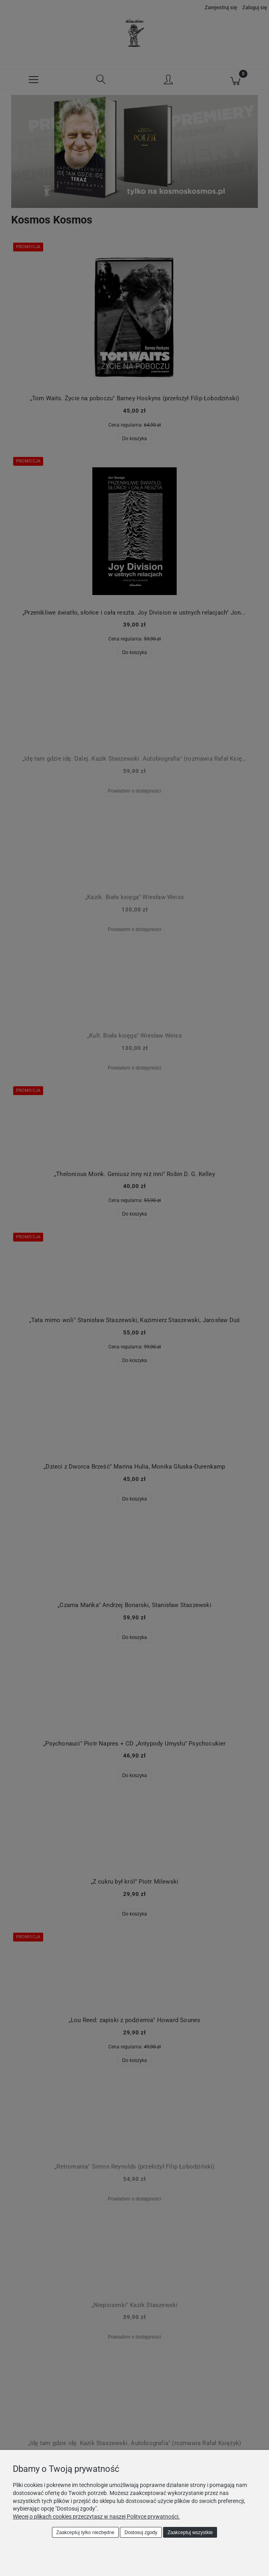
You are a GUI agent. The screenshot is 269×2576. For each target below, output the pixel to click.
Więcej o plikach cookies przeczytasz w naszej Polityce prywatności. (96, 2516)
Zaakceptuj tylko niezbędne (85, 2532)
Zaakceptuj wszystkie (190, 2532)
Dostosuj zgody (141, 2532)
